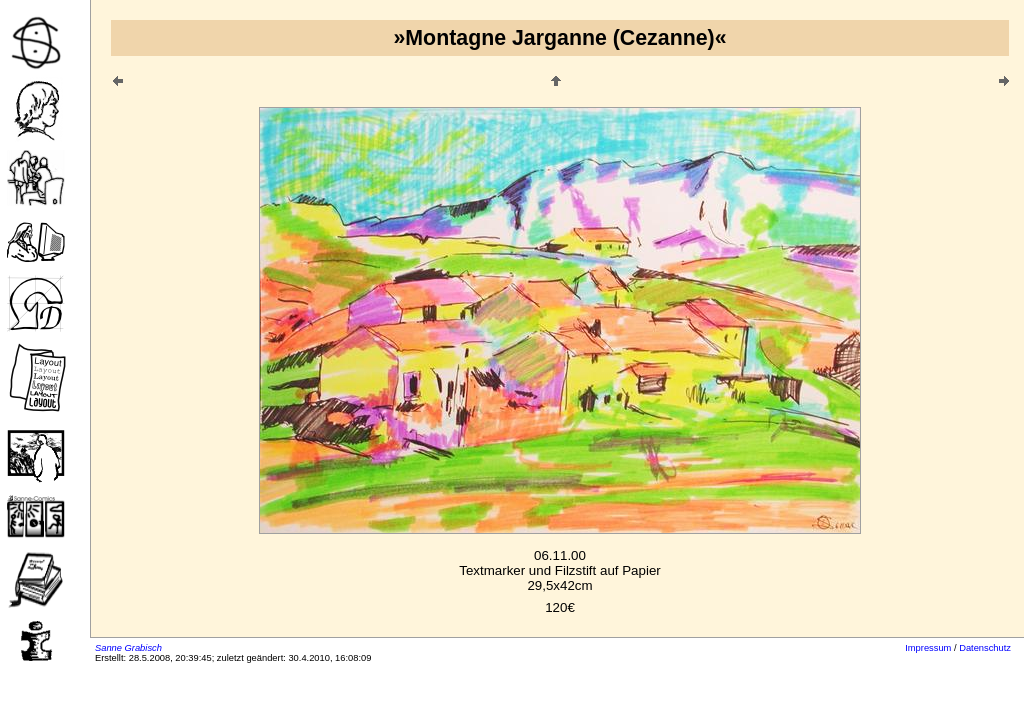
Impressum (928, 648)
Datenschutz (985, 648)
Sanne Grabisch (128, 648)
